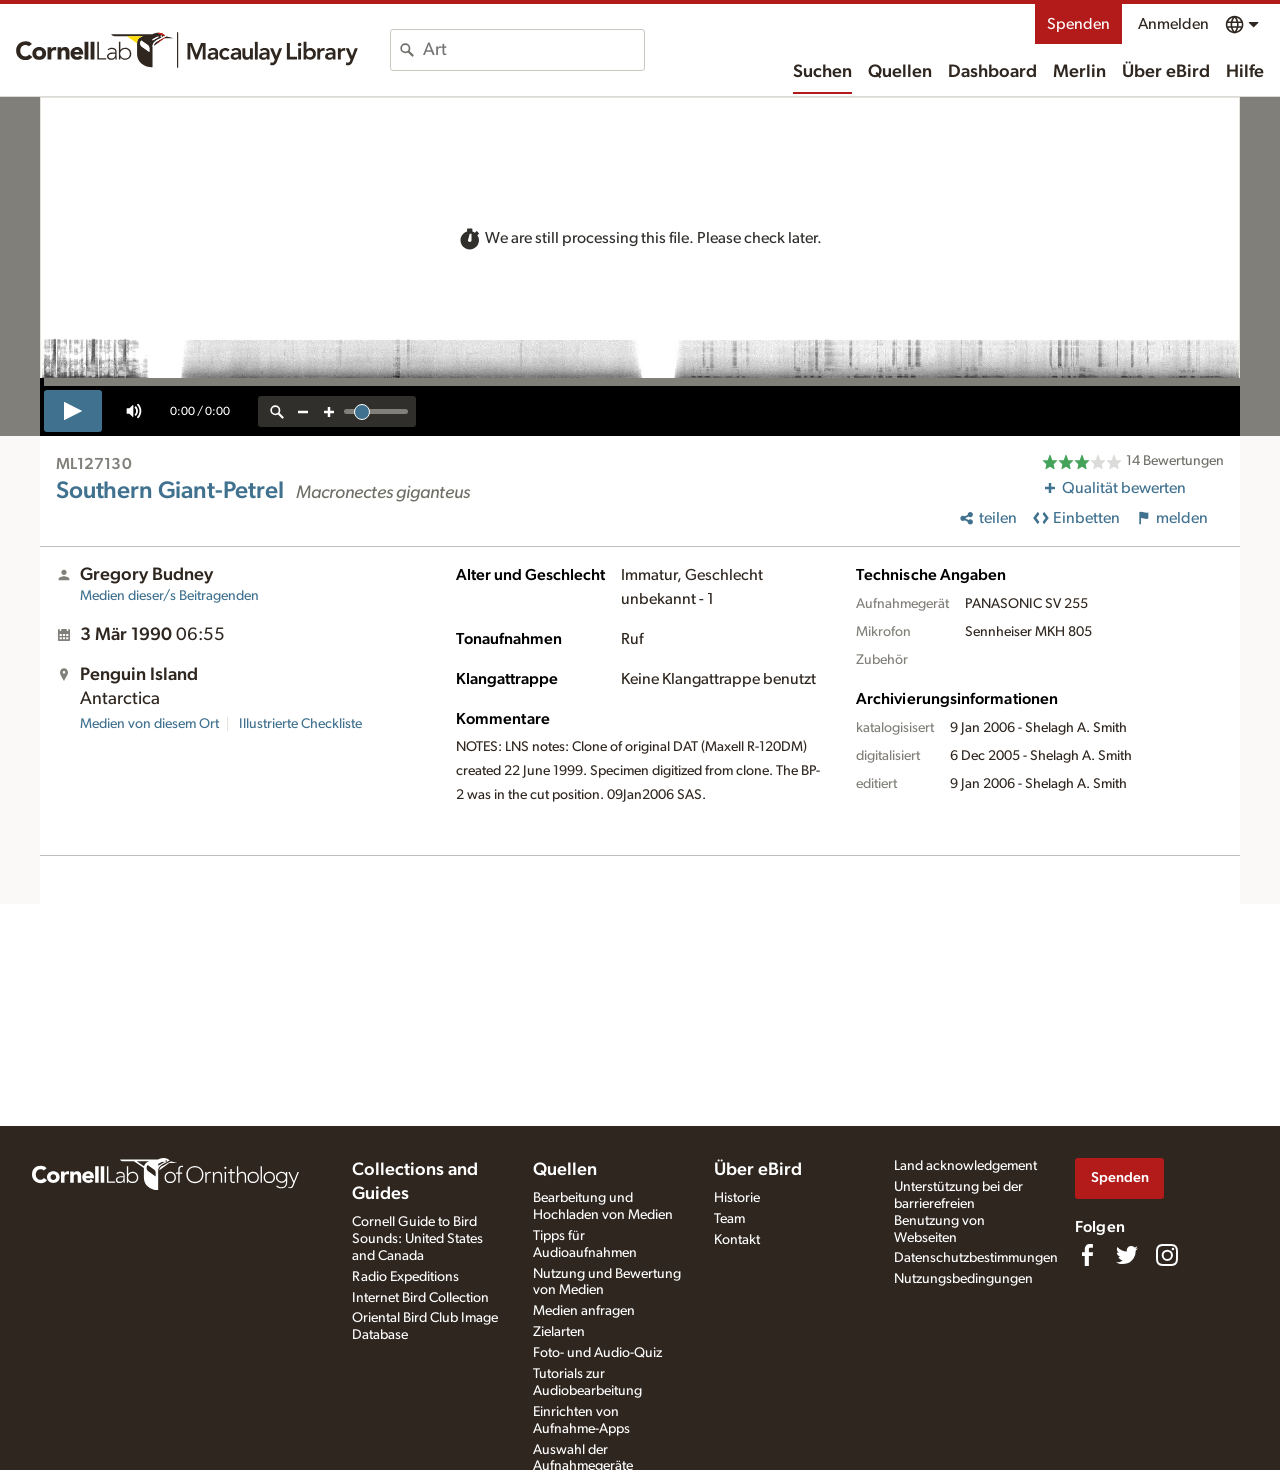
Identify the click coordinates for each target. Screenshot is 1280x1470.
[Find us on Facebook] (1087, 1255)
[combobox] (533, 50)
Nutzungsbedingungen (963, 1279)
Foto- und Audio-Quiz (597, 1353)
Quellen (900, 72)
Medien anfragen (584, 1311)
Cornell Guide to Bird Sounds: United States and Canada (417, 1239)
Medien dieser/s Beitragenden (169, 596)
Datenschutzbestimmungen (976, 1258)
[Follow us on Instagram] (1167, 1255)
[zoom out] (303, 411)
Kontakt (737, 1240)
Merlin (1079, 72)
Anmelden (1173, 24)
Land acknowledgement (965, 1166)
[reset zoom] (277, 411)
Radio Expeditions (405, 1277)
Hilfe (1245, 72)
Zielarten (559, 1332)
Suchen (822, 72)
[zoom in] (329, 411)
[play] (73, 411)
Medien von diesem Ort (149, 724)
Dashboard (992, 72)
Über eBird (1166, 72)
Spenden (1078, 24)
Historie (737, 1198)
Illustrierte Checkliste (300, 724)
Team (729, 1219)
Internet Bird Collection (420, 1298)
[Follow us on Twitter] (1127, 1255)
